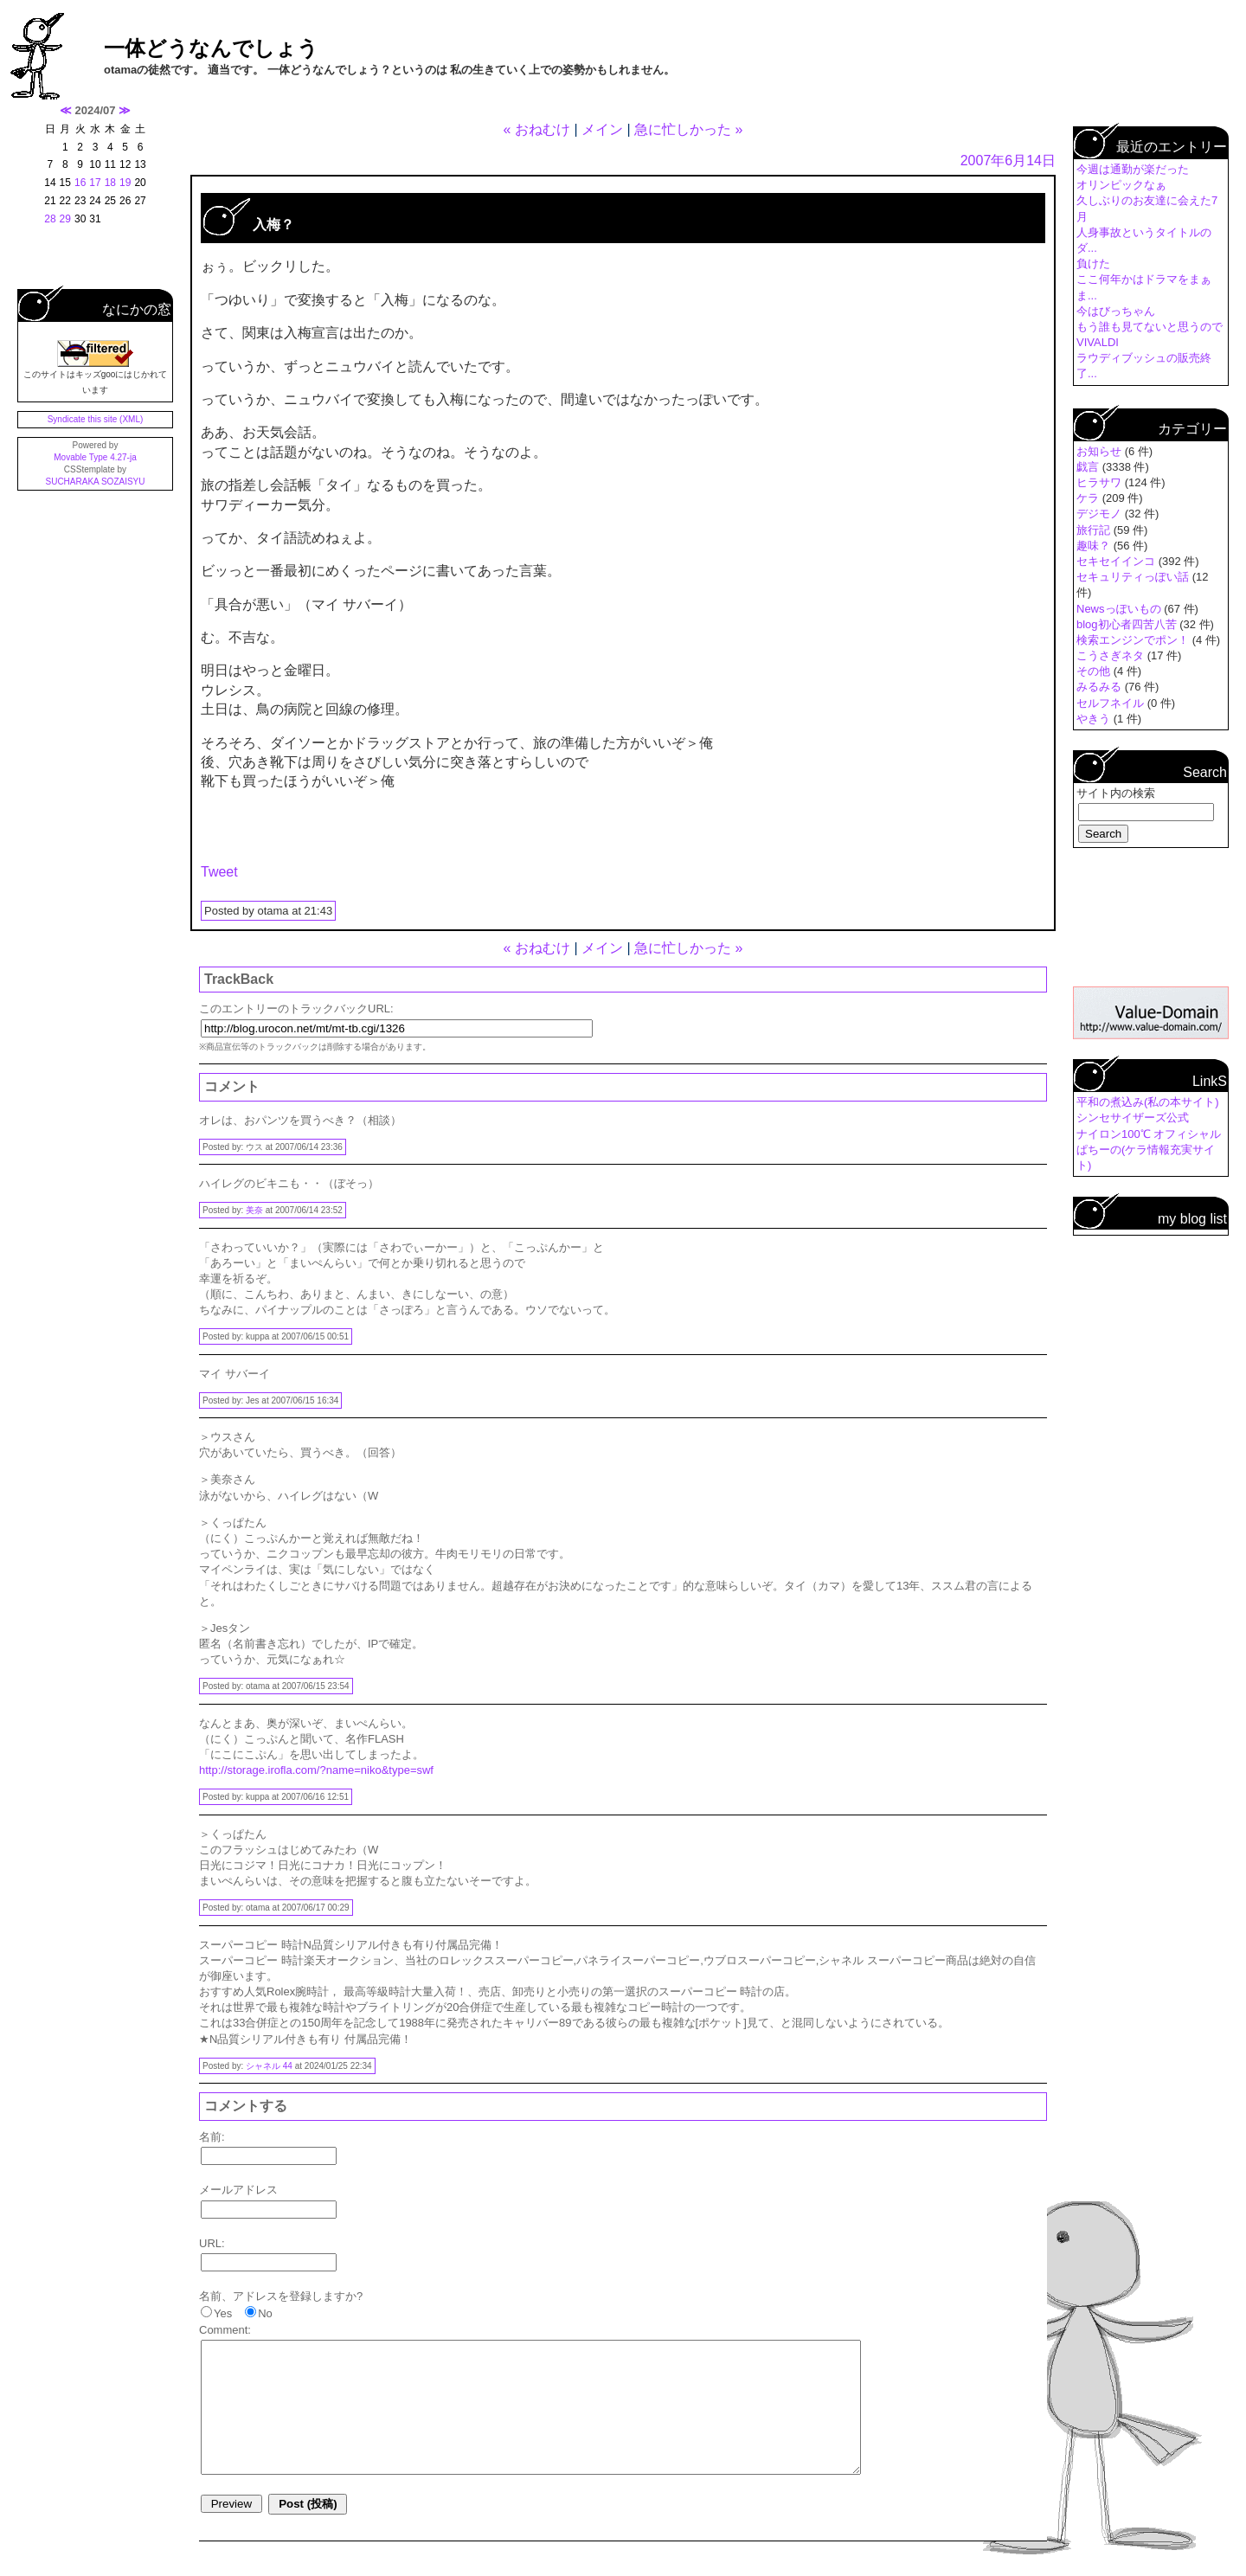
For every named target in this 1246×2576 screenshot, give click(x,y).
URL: (212, 2243)
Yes (223, 2313)
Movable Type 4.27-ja (95, 457)
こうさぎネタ (1111, 655)
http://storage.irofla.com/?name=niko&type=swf (316, 1769)
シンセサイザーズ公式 (1132, 1117)
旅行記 (1095, 530)
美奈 (254, 1210)
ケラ (1089, 497)
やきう (1095, 718)
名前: (212, 2136)
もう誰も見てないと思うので (1149, 326)
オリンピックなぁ (1121, 184)
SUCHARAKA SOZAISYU (95, 481)
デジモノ (1100, 513)
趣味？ (1095, 545)
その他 (1095, 671)
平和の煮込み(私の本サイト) (1147, 1101)
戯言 (1089, 466)
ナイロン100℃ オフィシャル (1148, 1133)
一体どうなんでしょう (211, 48)
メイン (602, 129)
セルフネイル (1111, 703)
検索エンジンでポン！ (1134, 639)
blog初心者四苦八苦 (1127, 624)
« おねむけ (537, 129)
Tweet (219, 871)
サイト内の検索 (1115, 793)
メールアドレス (238, 2189)
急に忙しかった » (688, 129)
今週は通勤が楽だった (1132, 169)
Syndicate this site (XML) (96, 419)
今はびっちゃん (1115, 311)
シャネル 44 (269, 2066)
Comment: (225, 2329)
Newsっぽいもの (1120, 608)
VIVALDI (1097, 342)
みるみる (1100, 686)
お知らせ (1100, 451)
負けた (1093, 263)
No (265, 2313)
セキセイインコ (1117, 561)
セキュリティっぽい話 (1134, 576)
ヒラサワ (1100, 482)
